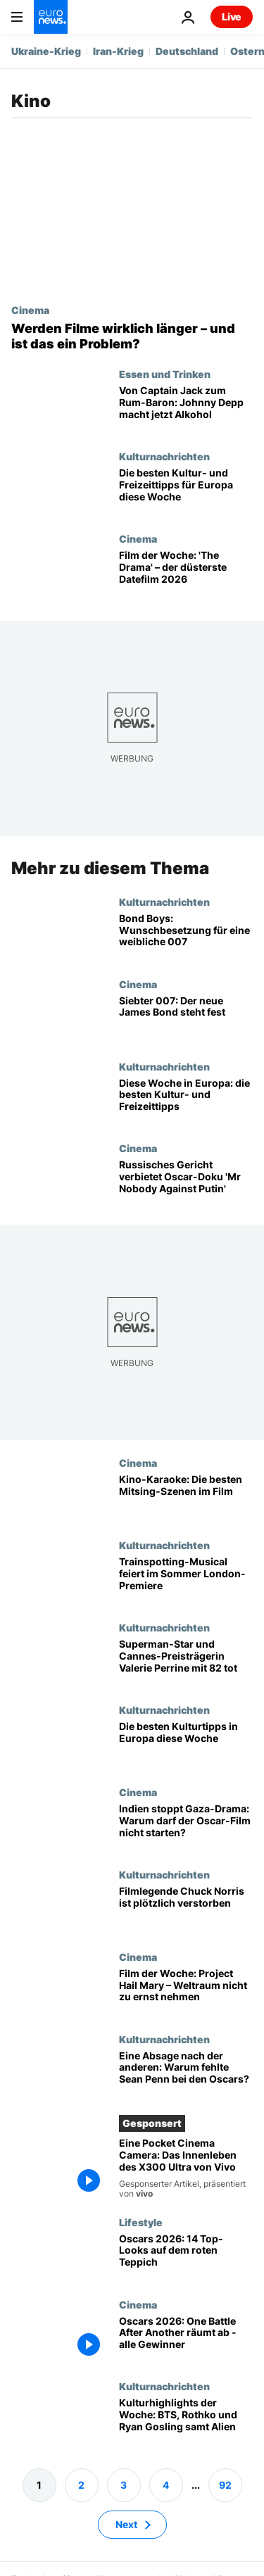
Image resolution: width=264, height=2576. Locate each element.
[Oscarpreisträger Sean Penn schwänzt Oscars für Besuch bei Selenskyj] (186, 2074)
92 (225, 2485)
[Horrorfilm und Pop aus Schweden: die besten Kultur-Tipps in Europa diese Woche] (186, 1745)
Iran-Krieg (118, 51)
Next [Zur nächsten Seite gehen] (126, 2524)
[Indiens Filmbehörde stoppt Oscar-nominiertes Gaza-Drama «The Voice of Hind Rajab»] (186, 1827)
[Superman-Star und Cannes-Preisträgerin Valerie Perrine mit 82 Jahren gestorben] (186, 1663)
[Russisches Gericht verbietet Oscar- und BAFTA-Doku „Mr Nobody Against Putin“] (186, 1183)
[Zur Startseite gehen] (51, 17)
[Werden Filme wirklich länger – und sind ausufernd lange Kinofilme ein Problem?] (132, 336)
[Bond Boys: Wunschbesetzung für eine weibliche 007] (186, 937)
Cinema (30, 309)
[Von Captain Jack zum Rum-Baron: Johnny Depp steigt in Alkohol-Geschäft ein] (186, 409)
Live (231, 17)
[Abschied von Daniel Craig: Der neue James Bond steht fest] (186, 1019)
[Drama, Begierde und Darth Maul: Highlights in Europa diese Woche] (186, 1101)
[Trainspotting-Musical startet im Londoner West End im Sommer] (186, 1580)
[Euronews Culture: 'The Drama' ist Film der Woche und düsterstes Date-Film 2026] (186, 574)
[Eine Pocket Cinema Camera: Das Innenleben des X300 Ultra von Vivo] (186, 2168)
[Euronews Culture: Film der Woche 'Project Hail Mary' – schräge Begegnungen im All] (186, 1992)
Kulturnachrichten (164, 456)
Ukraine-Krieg (46, 51)
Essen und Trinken (164, 373)
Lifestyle (141, 2222)
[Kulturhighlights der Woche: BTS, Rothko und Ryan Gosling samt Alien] (186, 2421)
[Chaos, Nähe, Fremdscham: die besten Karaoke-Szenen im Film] (186, 1498)
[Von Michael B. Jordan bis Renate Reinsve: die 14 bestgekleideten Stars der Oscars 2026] (186, 2257)
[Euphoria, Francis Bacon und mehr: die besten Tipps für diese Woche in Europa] (186, 491)
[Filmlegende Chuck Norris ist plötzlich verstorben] (186, 1910)
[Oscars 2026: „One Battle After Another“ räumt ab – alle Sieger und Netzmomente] (186, 2339)
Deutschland (187, 51)
